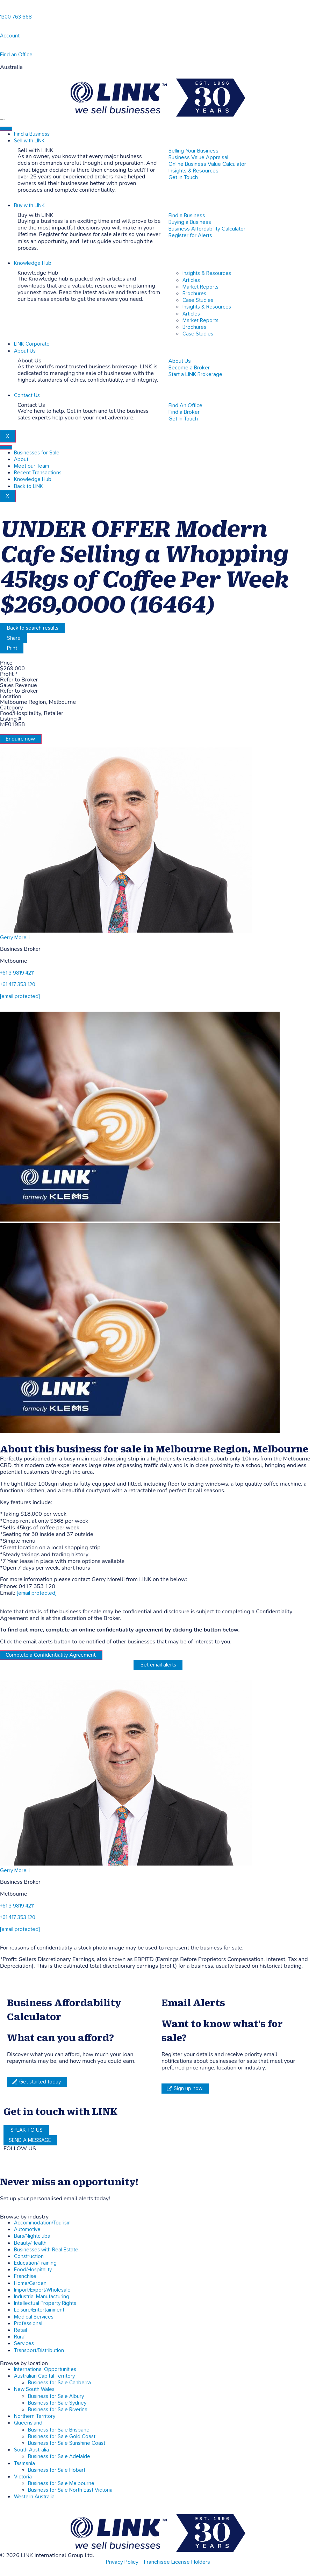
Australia (11, 67)
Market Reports (200, 287)
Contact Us (27, 395)
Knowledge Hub (32, 263)
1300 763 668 (16, 17)
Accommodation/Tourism (42, 2222)
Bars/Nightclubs (32, 2236)
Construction (29, 2256)
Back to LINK (28, 486)
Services (24, 2343)
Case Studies (197, 300)
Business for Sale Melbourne (61, 2483)
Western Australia (34, 2496)
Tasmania (24, 2463)
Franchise (25, 2276)
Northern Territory (34, 2416)
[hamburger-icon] (6, 129)
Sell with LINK (29, 140)
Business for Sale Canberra (59, 2382)
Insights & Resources (206, 273)
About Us (25, 351)
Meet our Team (31, 466)
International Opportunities (45, 2369)
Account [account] (10, 35)
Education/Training (35, 2263)
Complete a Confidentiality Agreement (51, 1654)
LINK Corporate (32, 344)
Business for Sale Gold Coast (61, 2436)
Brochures (194, 293)
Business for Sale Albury (56, 2396)
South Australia (31, 2450)
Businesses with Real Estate (46, 2249)
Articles (191, 280)
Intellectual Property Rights (45, 2303)
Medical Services (33, 2317)
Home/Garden (30, 2283)
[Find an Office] (2, 47)
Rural (20, 2337)
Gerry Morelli (15, 937)
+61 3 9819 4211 (17, 973)
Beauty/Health (30, 2243)
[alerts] (2, 2191)
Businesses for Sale (36, 452)
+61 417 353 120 (17, 984)
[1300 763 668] (2, 9)
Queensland (28, 2423)
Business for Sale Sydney (57, 2403)
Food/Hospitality (33, 2269)
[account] (2, 28)
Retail (20, 2330)
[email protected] (37, 1593)
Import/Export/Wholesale (42, 2290)
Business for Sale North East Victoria (70, 2490)
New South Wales (34, 2389)
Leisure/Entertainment (39, 2310)
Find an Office (16, 54)
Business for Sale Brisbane (58, 2430)
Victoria (23, 2476)
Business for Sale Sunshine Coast (66, 2443)
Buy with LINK (29, 205)
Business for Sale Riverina (57, 2409)
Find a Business (32, 134)
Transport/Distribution (39, 2350)
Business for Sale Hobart (56, 2470)
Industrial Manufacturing (41, 2296)
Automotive (27, 2229)
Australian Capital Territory (44, 2376)
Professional (28, 2323)
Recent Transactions (38, 472)
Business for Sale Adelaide (59, 2456)
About (21, 459)
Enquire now (20, 738)
